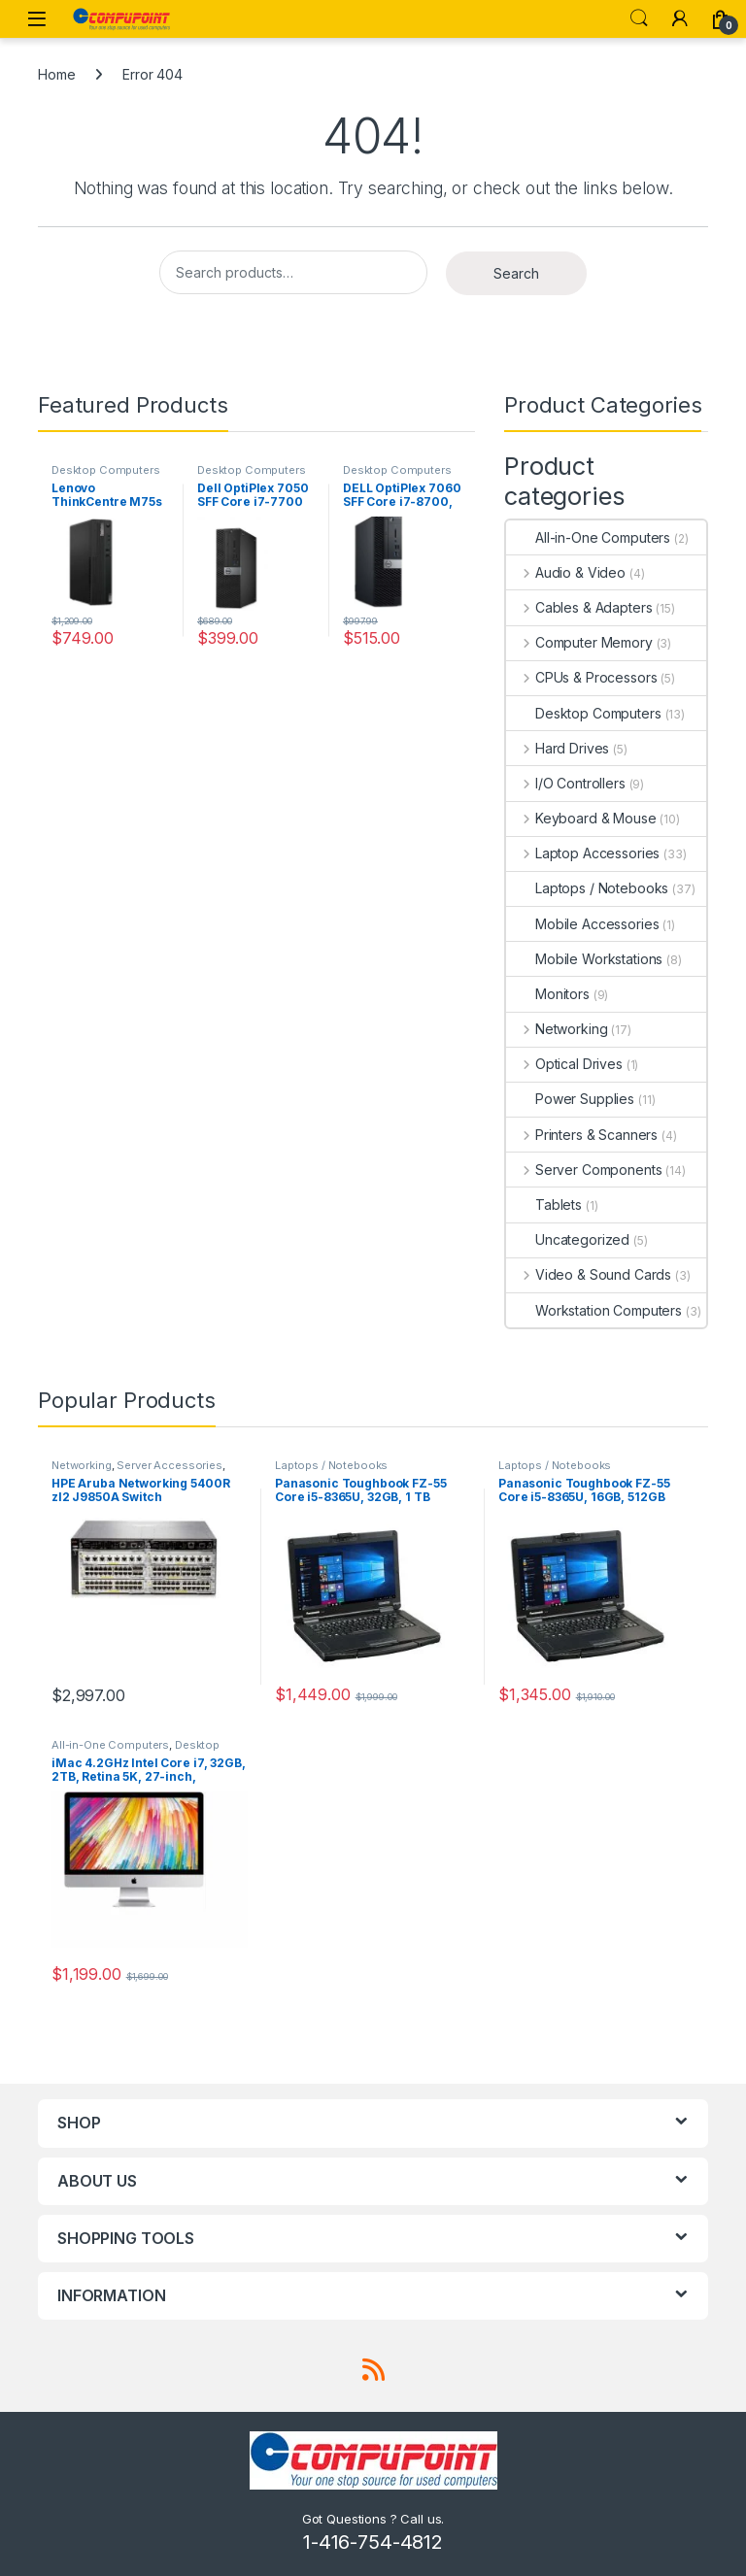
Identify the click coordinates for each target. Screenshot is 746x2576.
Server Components (583, 1169)
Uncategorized (567, 1239)
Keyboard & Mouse (581, 818)
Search (639, 18)
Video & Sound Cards (588, 1274)
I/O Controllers (566, 783)
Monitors (548, 994)
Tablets (544, 1204)
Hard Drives (557, 748)
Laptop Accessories (583, 853)
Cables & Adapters (579, 607)
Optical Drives (564, 1063)
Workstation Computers (594, 1310)
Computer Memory (579, 642)
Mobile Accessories (582, 924)
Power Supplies (570, 1098)
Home (56, 74)
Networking (556, 1028)
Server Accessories (169, 1465)
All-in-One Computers (588, 537)
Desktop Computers (105, 470)
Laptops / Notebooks (587, 888)
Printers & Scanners (582, 1134)
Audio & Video (566, 572)
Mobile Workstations (584, 959)
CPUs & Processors (581, 677)
